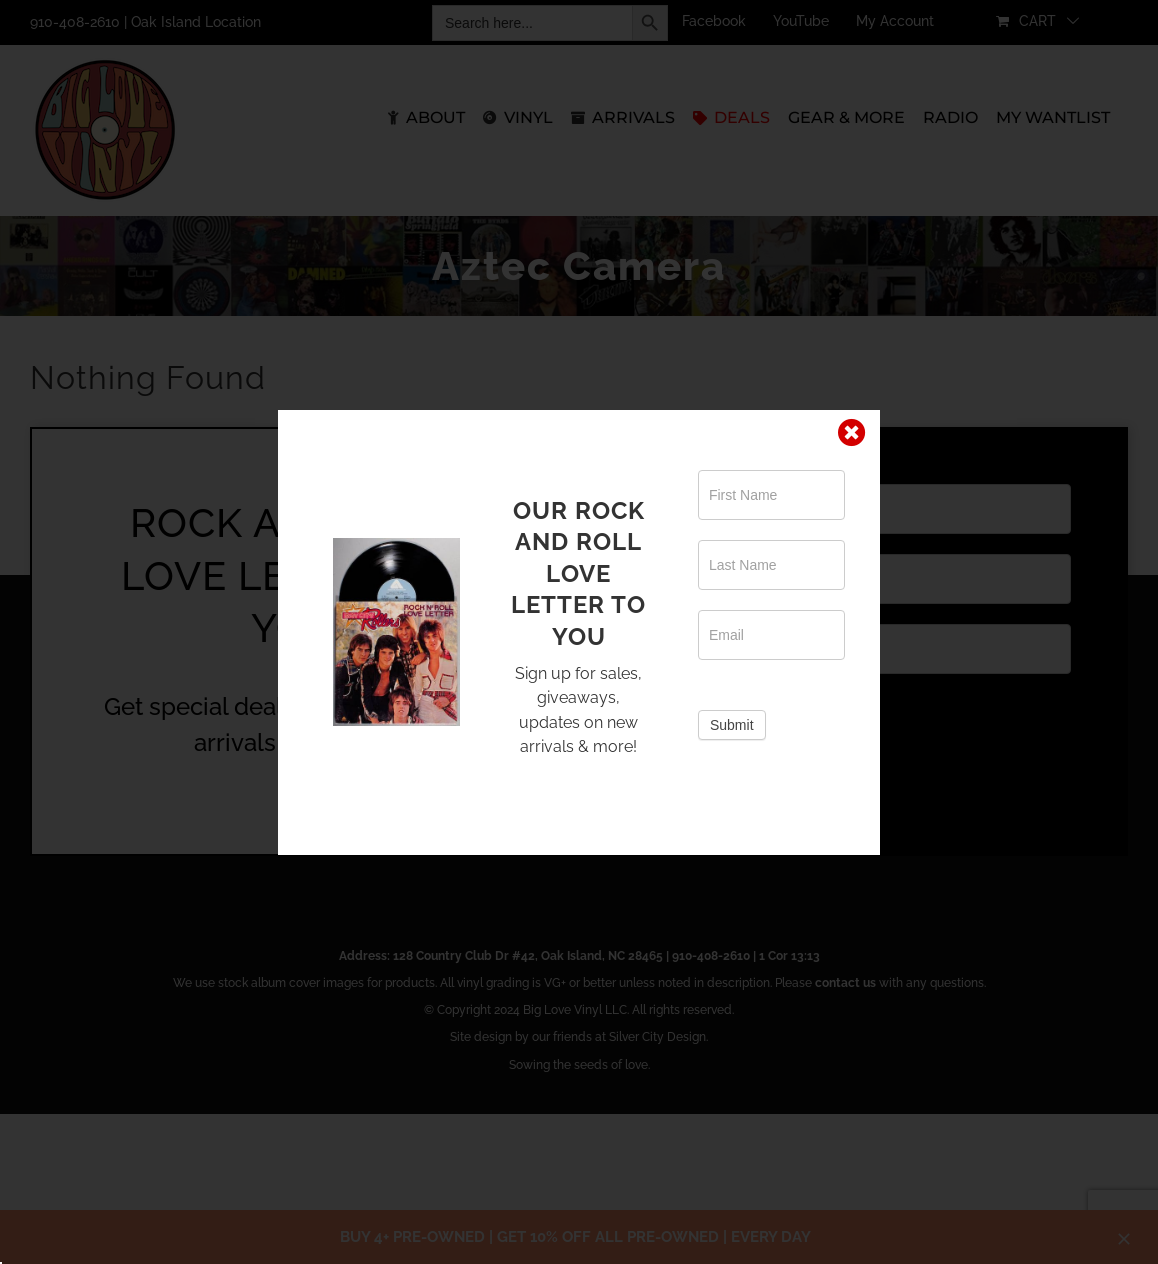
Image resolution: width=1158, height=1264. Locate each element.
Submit (732, 725)
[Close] (852, 433)
